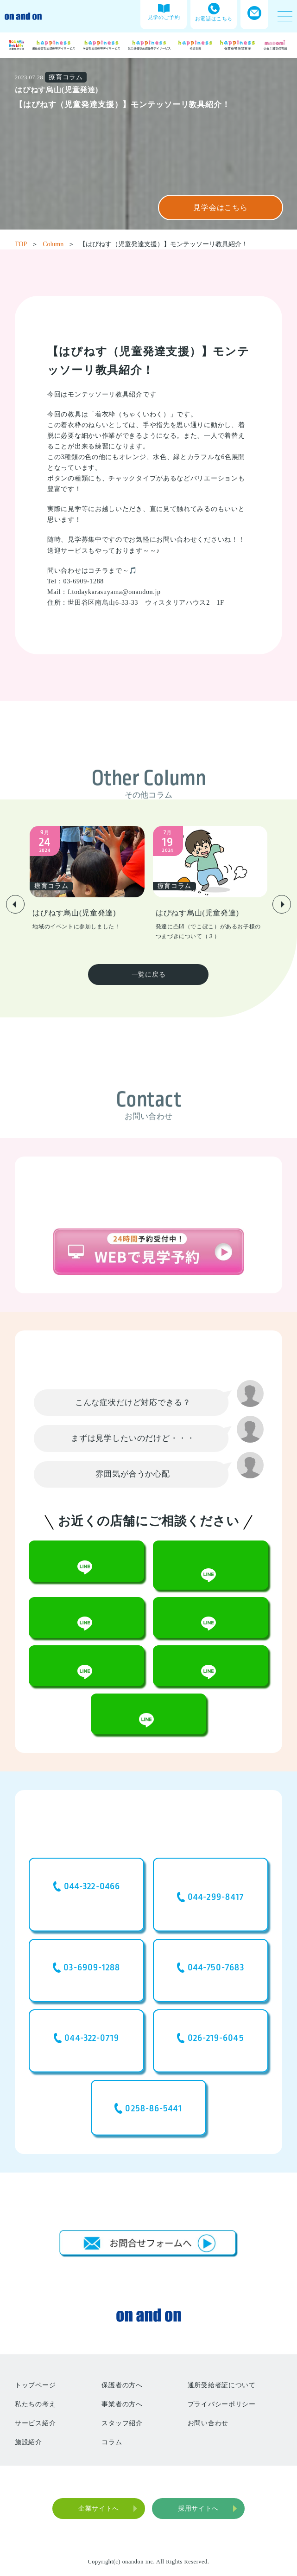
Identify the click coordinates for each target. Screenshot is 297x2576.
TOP (26, 244)
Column (59, 244)
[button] (15, 904)
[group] (87, 879)
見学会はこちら (220, 207)
